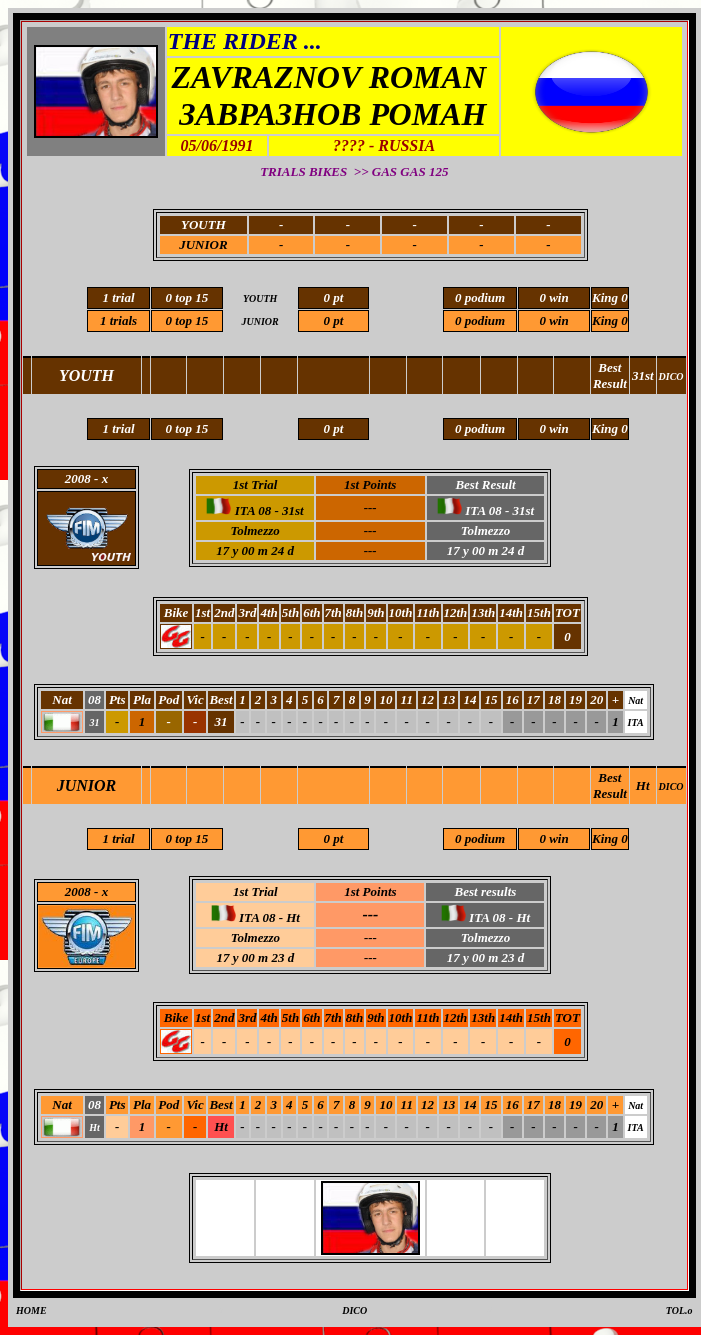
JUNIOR (203, 244)
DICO (671, 786)
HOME (31, 1310)
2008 (78, 891)
